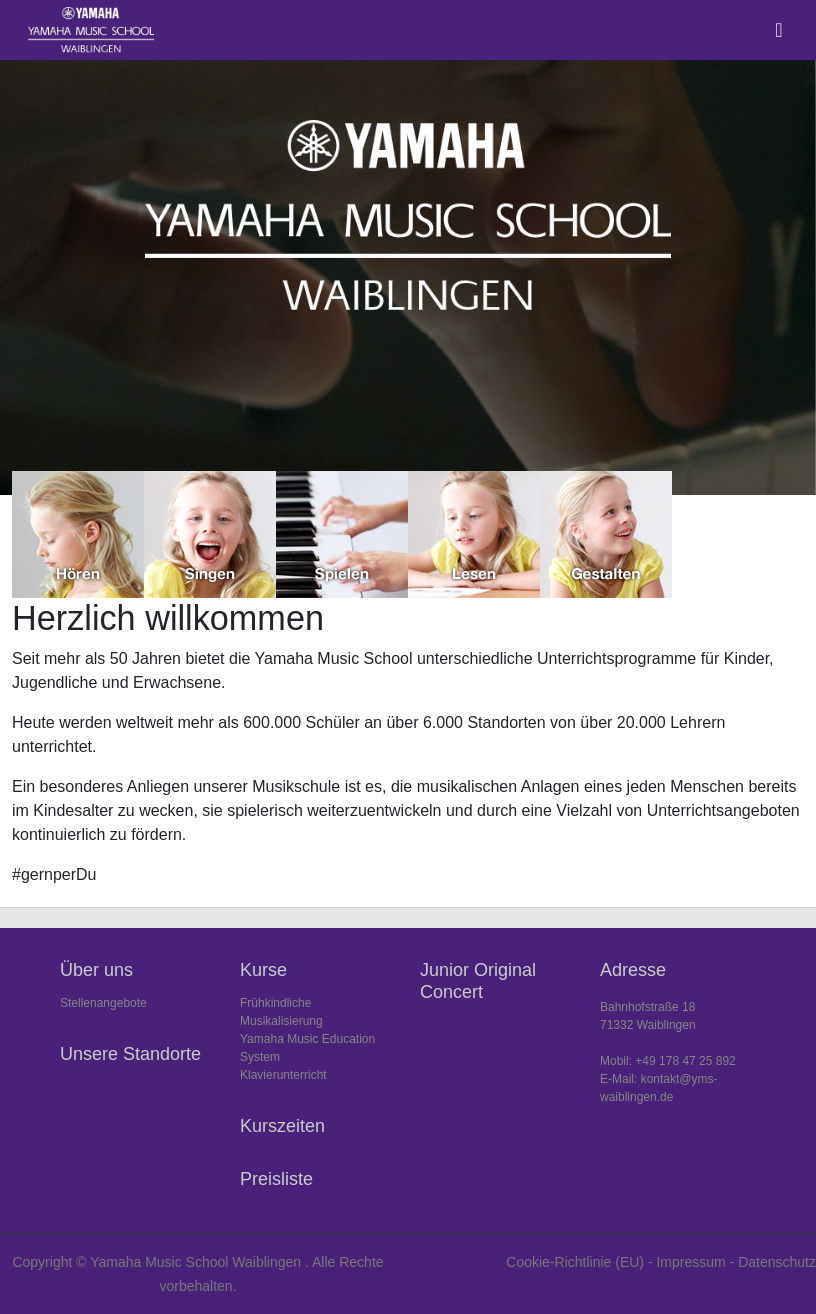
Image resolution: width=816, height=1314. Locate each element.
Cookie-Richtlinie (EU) (575, 1262)
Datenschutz (777, 1262)
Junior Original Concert (478, 981)
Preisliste (276, 1179)
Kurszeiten (282, 1126)
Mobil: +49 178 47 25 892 (668, 1061)
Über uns (96, 970)
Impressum (690, 1262)
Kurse (263, 970)
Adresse (633, 970)
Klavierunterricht (283, 1075)
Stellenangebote (103, 1003)
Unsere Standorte (130, 1054)
